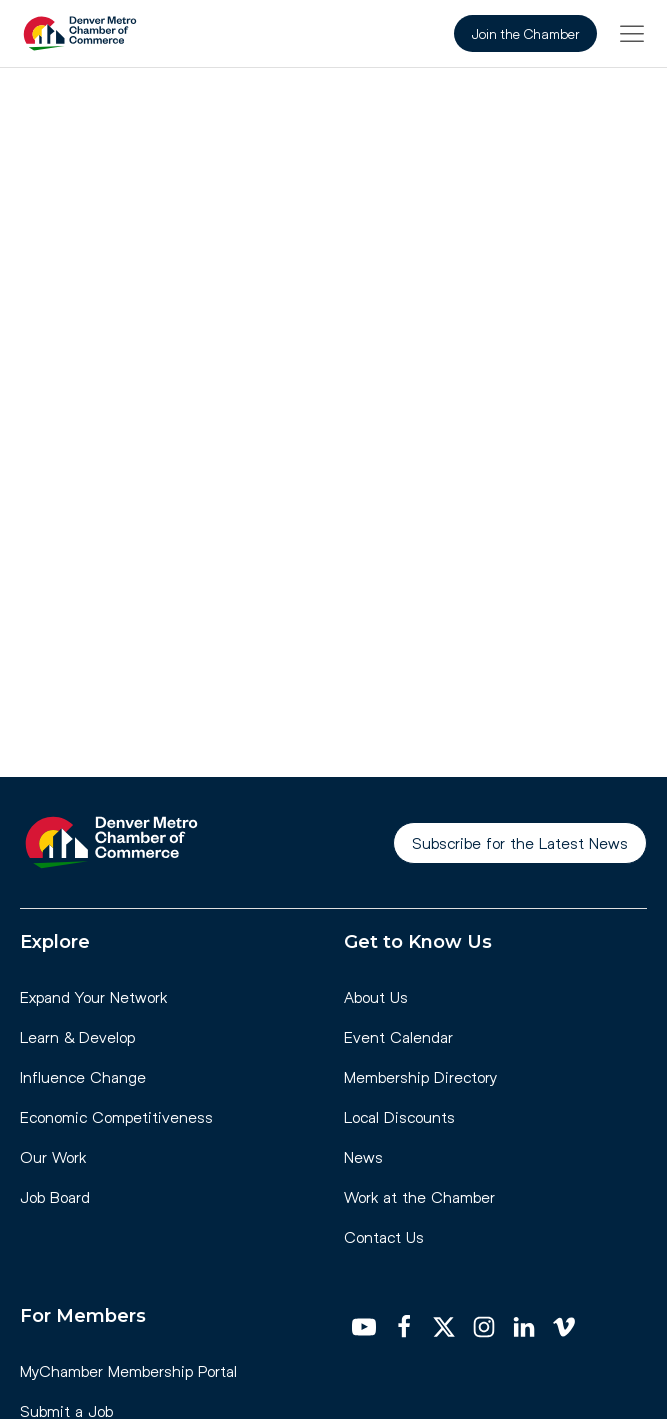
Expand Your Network (93, 996)
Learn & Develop (77, 1036)
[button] (632, 33)
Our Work (53, 1156)
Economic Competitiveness (116, 1116)
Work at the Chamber (419, 1196)
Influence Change (83, 1076)
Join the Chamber (525, 33)
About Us (376, 996)
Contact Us (384, 1236)
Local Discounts (399, 1116)
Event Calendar (398, 1036)
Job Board (55, 1196)
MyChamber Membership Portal (128, 1370)
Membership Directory (420, 1076)
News (363, 1156)
